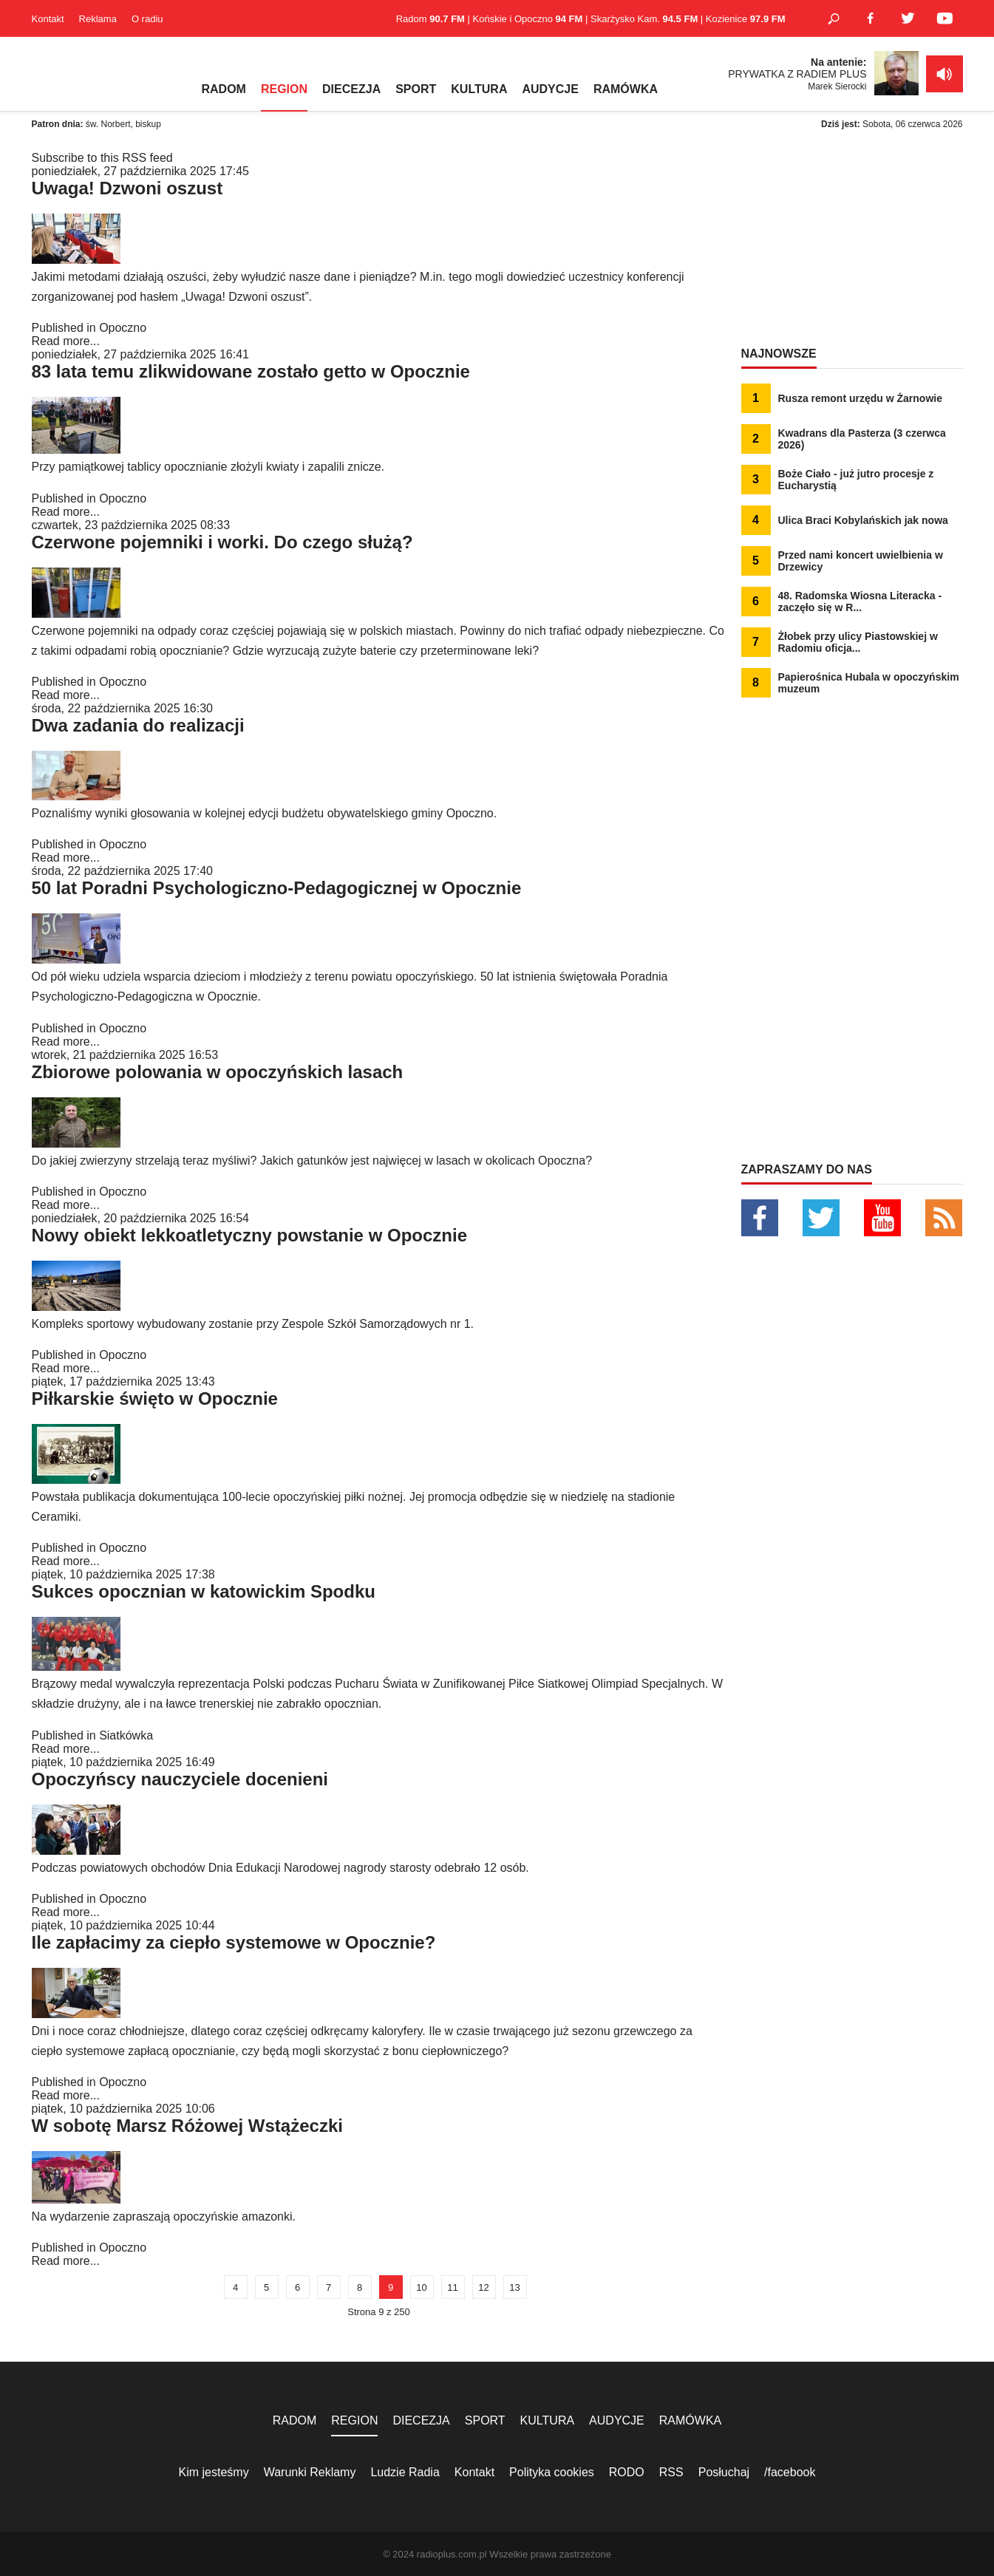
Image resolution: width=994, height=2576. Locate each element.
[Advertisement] (852, 243)
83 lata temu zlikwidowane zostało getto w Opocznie (251, 371)
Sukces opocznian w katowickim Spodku (203, 1591)
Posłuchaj (723, 2472)
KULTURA (479, 89)
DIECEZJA (351, 89)
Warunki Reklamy (310, 2472)
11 (452, 2287)
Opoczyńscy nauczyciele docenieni (180, 1779)
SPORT (415, 89)
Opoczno (122, 327)
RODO (626, 2472)
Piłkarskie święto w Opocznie (155, 1398)
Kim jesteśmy (214, 2472)
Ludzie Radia (404, 2472)
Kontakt (48, 18)
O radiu (147, 18)
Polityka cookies (551, 2472)
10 (421, 2287)
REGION (284, 89)
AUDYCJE (550, 89)
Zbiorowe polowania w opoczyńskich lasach (218, 1072)
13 (514, 2287)
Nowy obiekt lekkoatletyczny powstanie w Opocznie (249, 1235)
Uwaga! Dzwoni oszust (127, 188)
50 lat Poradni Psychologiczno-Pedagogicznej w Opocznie (277, 888)
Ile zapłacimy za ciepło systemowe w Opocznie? (234, 1942)
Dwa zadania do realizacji (138, 725)
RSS (671, 2472)
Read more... (66, 341)
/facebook (789, 2472)
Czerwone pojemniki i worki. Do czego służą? (222, 542)
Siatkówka (126, 1735)
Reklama (98, 18)
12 (483, 2287)
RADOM (224, 89)
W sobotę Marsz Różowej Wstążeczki (187, 2126)
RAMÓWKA (625, 89)
